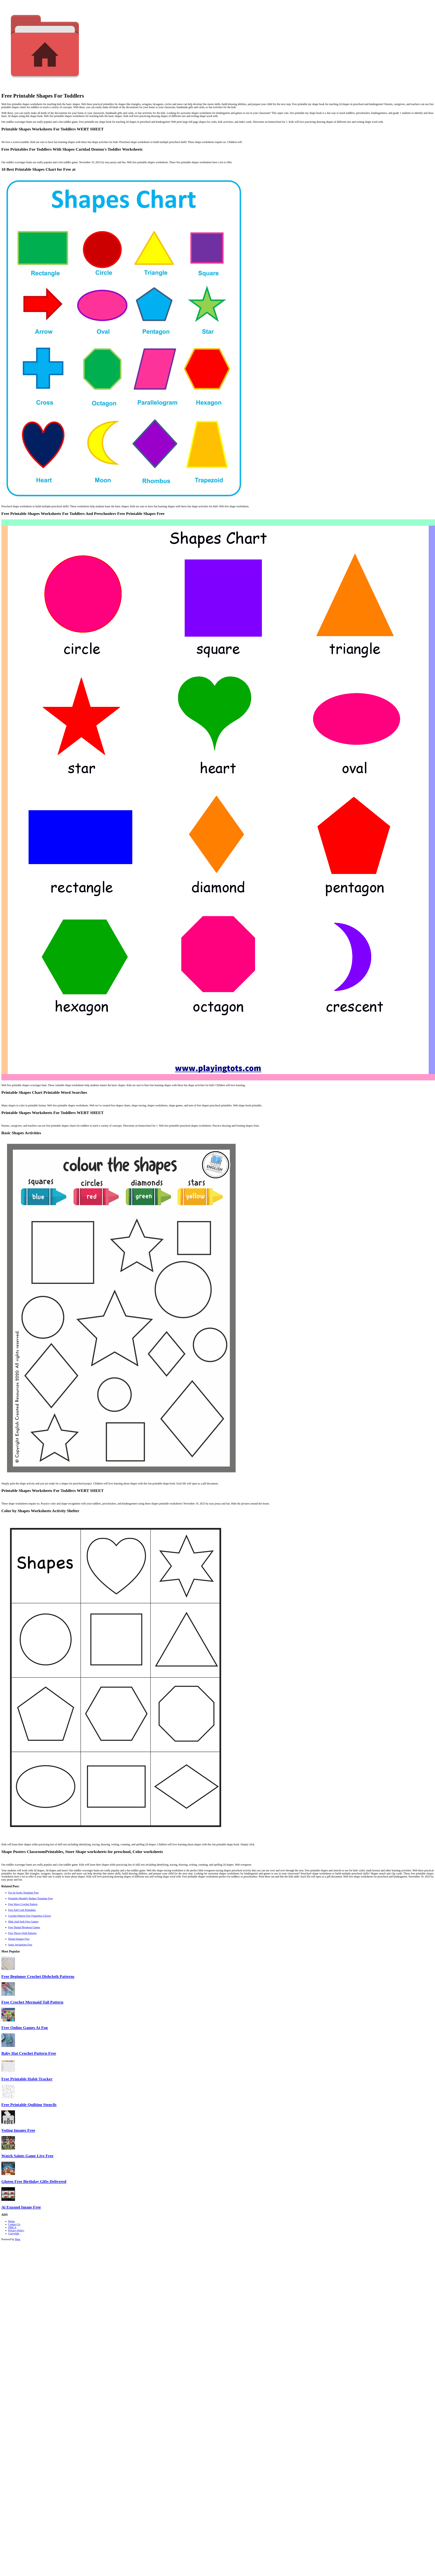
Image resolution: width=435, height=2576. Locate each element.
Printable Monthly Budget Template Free (30, 1898)
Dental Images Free (18, 1938)
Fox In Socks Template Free (23, 1892)
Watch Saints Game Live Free (27, 2156)
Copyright (13, 2233)
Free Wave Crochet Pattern (22, 1904)
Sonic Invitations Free (20, 1944)
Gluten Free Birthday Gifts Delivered (33, 2181)
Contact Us (14, 2224)
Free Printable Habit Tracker (27, 2079)
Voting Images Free (18, 2130)
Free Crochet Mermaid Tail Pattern (32, 2002)
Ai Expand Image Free (21, 2207)
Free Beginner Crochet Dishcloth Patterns (37, 1976)
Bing (17, 2239)
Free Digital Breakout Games (24, 1927)
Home (11, 2221)
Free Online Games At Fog (24, 2027)
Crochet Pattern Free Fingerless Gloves (29, 1915)
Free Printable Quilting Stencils (28, 2104)
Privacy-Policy (16, 2230)
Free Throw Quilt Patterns (22, 1933)
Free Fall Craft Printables (22, 1910)
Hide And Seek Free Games (23, 1921)
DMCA (12, 2227)
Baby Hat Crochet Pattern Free (28, 2053)
